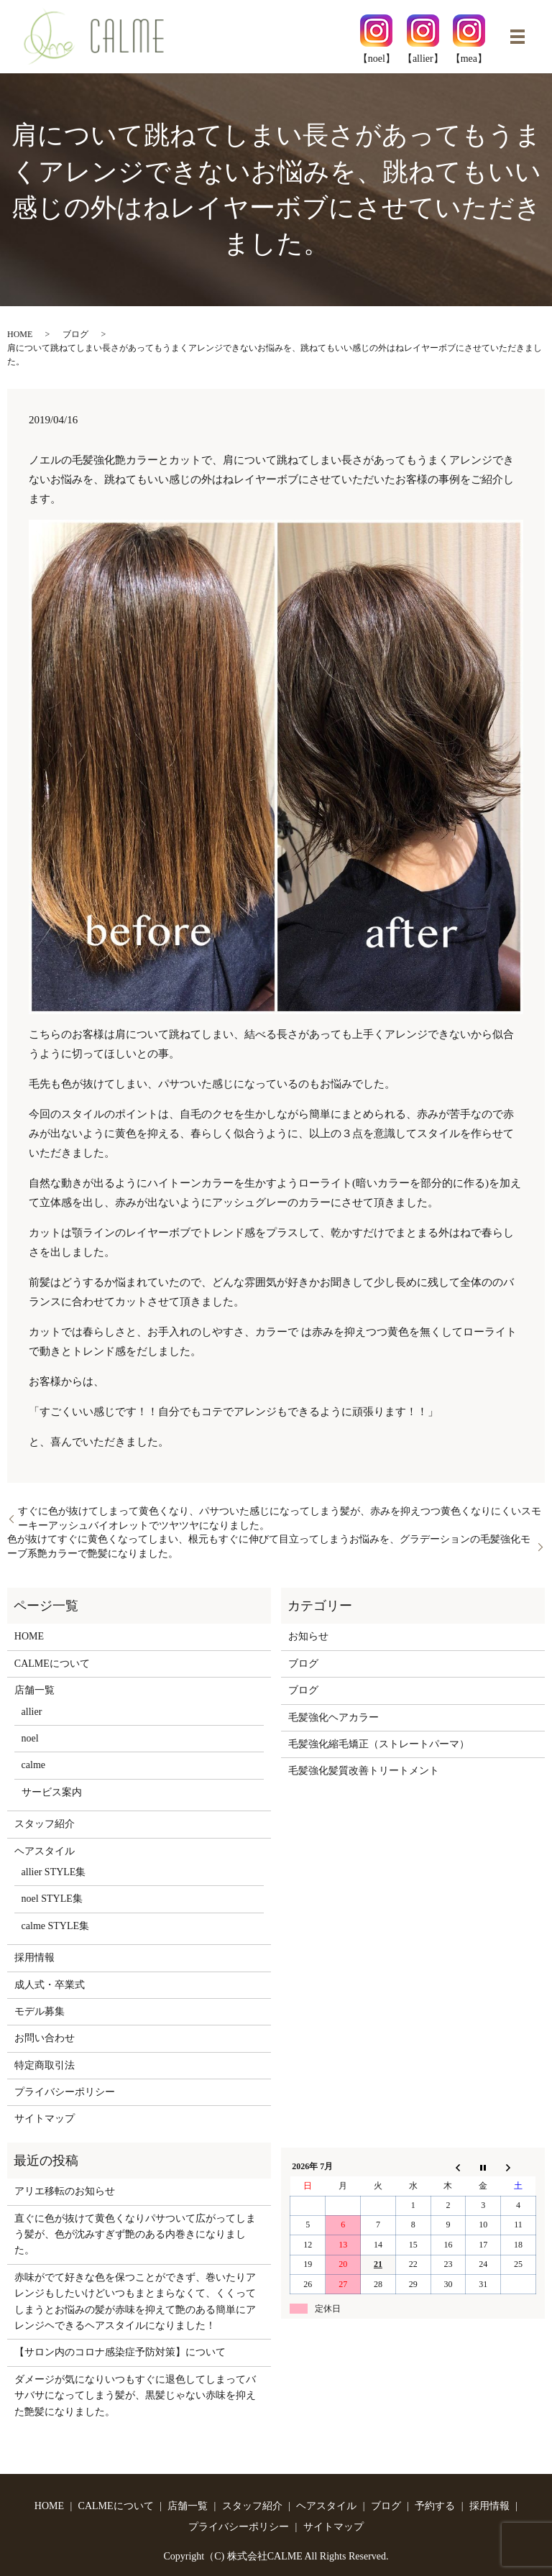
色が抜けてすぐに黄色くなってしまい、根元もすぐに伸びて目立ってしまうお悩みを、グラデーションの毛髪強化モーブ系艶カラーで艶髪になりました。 (268, 1546)
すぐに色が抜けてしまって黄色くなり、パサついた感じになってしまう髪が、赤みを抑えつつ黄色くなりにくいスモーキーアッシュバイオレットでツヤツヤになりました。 (279, 1518)
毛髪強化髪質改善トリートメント (363, 1770)
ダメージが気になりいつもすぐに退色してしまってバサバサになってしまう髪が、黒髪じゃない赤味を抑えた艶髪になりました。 (135, 2395)
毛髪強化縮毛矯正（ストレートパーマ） (378, 1744)
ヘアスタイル (44, 1851)
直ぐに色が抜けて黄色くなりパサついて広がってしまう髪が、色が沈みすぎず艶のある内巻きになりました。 (135, 2234)
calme (33, 1765)
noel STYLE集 (52, 1898)
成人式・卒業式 (49, 1984)
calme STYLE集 (55, 1925)
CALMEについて (52, 1663)
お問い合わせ (44, 2038)
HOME (19, 334)
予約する (435, 2506)
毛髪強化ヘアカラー (333, 1717)
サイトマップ (44, 2118)
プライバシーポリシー (64, 2092)
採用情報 (34, 1957)
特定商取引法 (44, 2065)
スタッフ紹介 (44, 1823)
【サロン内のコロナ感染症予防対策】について (120, 2352)
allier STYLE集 (54, 1872)
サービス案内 (52, 1792)
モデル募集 (39, 2011)
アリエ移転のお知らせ (64, 2191)
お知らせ (308, 1636)
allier (32, 1711)
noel (30, 1738)
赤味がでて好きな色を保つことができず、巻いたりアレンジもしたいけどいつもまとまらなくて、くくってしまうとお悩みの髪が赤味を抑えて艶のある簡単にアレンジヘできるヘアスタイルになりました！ (135, 2301)
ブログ (75, 334)
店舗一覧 (34, 1690)
